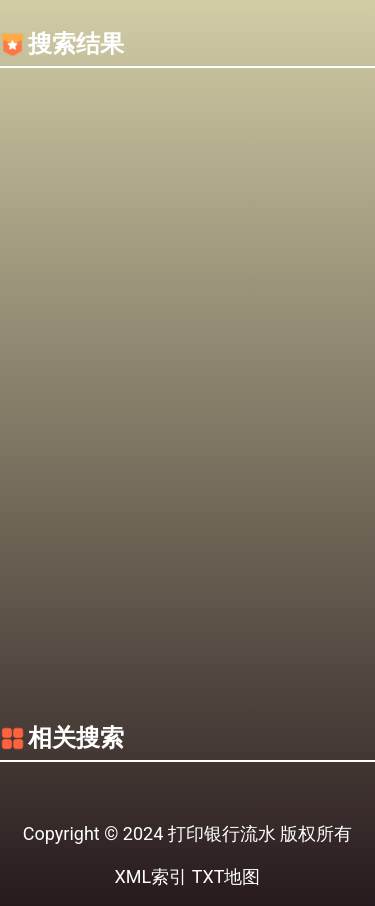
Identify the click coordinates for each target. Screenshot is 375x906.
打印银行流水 (222, 833)
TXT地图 (226, 876)
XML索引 (151, 876)
